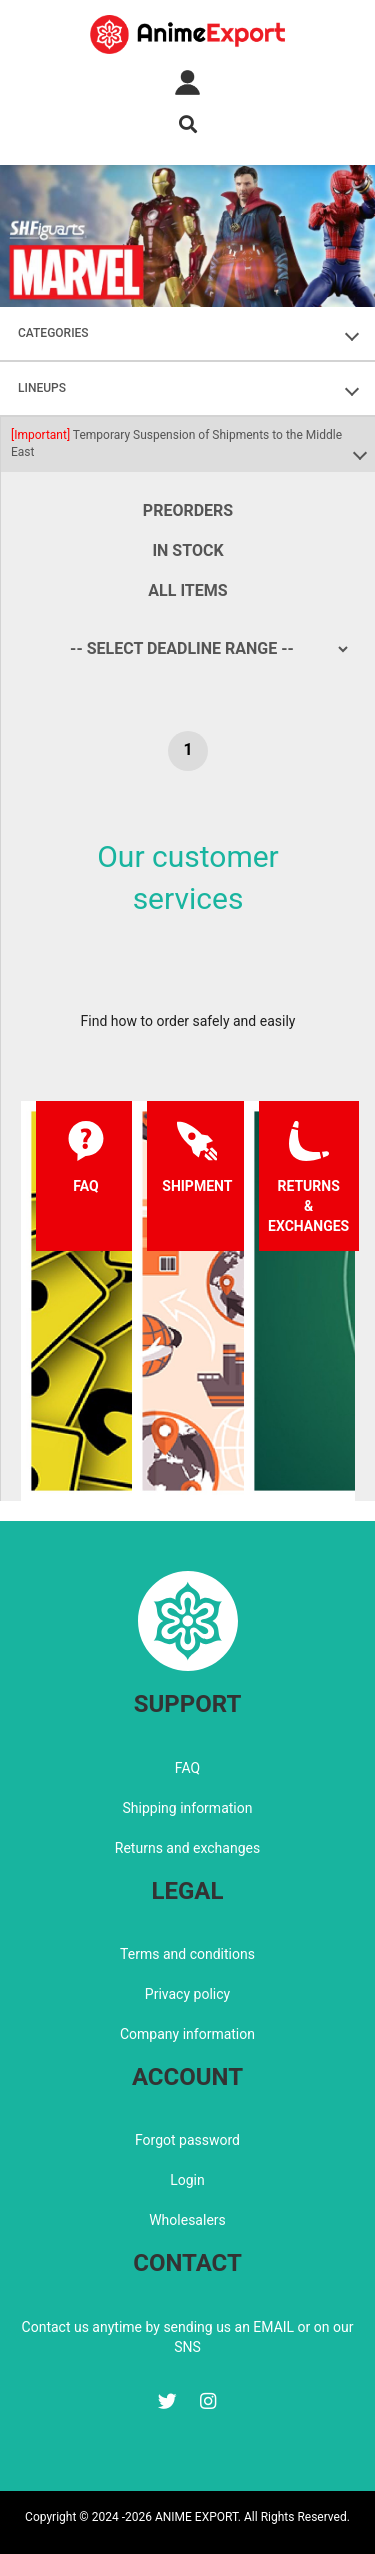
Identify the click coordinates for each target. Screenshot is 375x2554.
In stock (187, 550)
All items (187, 590)
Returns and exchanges (187, 1848)
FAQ (187, 1768)
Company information (187, 2034)
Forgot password (187, 2140)
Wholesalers (187, 2220)
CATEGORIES (53, 333)
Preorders (188, 510)
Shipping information (188, 1808)
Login (187, 2180)
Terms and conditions (187, 1954)
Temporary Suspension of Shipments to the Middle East (176, 443)
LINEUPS (42, 388)
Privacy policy (187, 1994)
